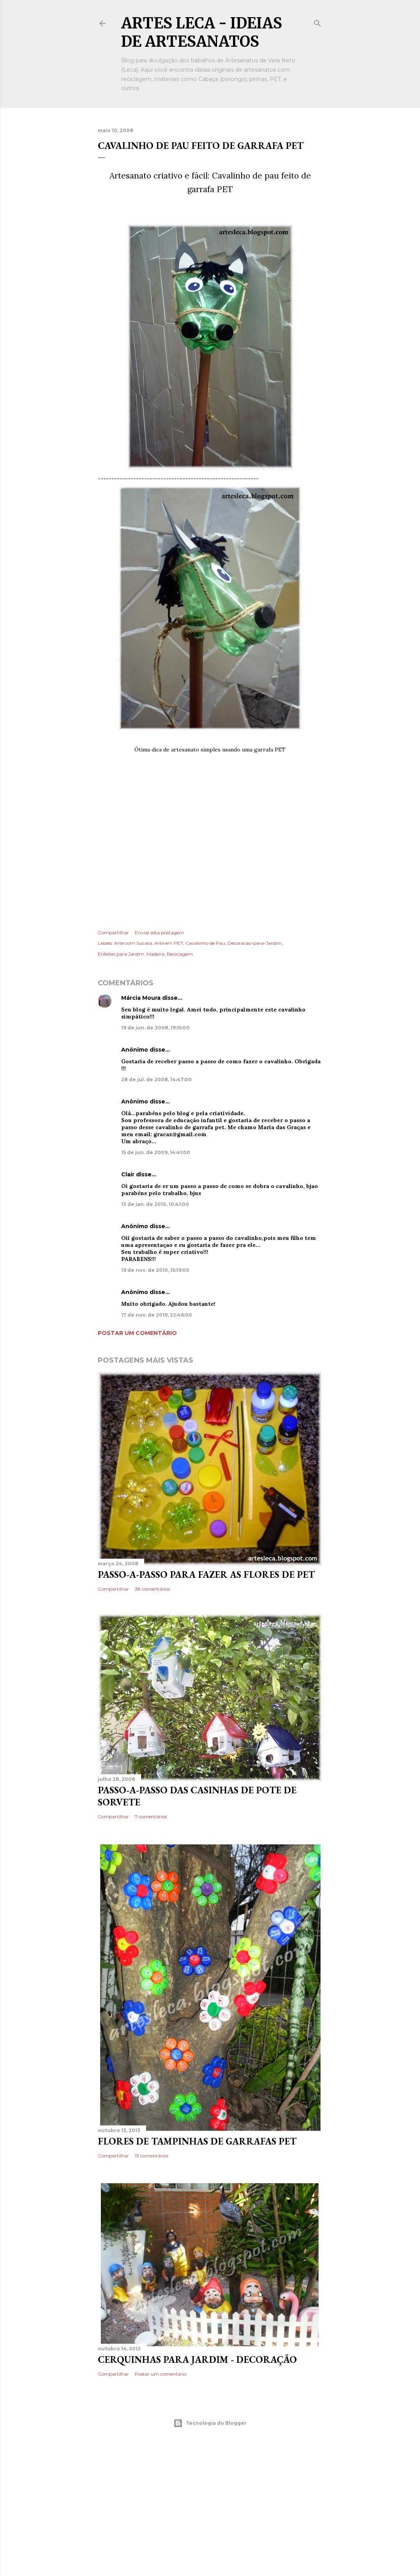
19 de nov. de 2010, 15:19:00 (155, 1270)
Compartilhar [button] (113, 932)
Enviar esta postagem (159, 932)
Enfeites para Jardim (121, 954)
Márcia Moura (141, 997)
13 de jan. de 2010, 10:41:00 (155, 1204)
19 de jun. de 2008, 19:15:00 (155, 1028)
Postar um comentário (137, 1333)
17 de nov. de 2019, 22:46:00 (156, 1315)
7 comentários (151, 1816)
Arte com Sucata (133, 943)
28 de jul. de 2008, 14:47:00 (156, 1079)
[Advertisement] (210, 831)
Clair (127, 1174)
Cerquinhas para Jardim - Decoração (197, 2359)
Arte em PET (168, 943)
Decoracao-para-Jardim (255, 943)
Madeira (155, 954)
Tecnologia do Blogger (210, 2423)
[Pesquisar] (317, 21)
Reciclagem (180, 954)
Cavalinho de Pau (205, 943)
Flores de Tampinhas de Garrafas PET (197, 2141)
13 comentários (151, 2156)
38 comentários (152, 1589)
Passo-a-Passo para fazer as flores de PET (206, 1574)
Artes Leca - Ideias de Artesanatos (201, 32)
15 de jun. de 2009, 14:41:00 (155, 1152)
